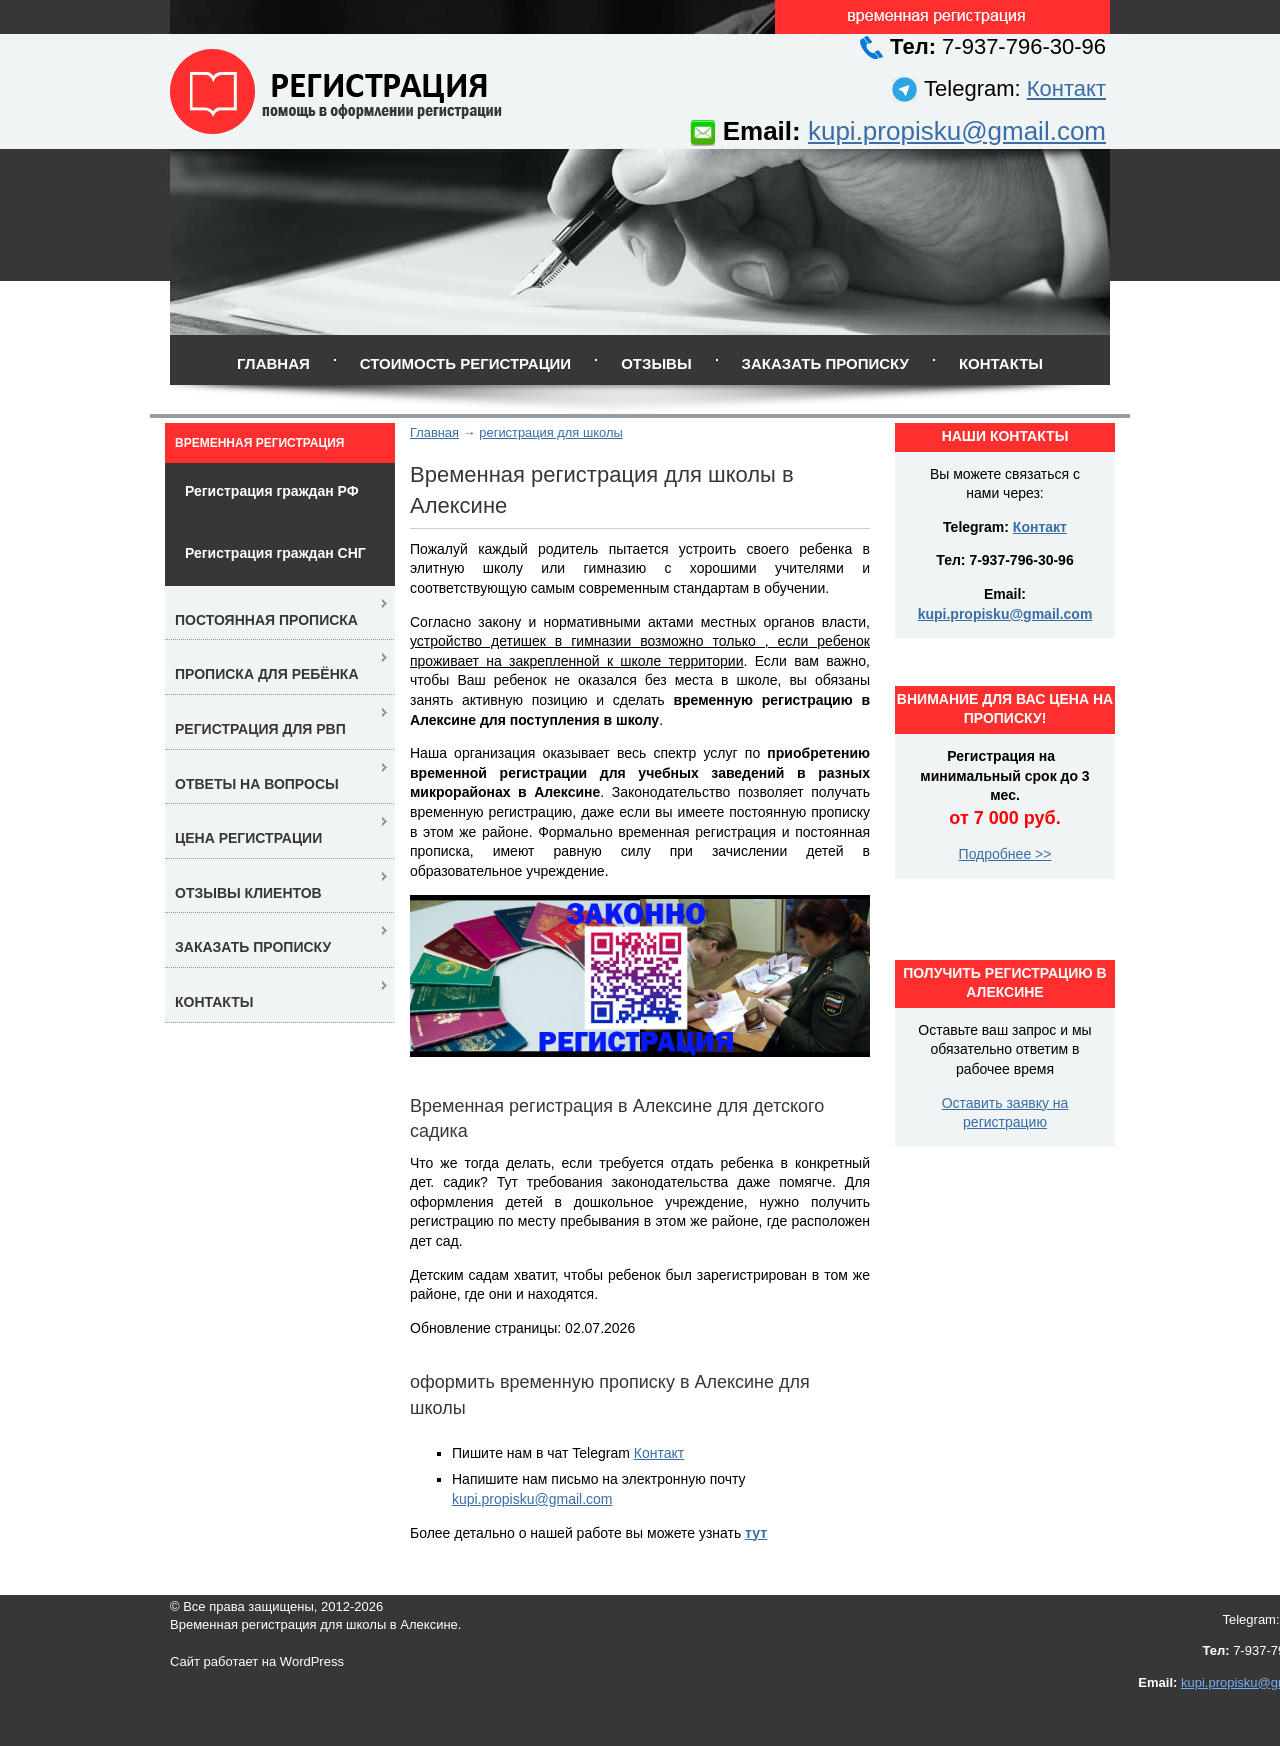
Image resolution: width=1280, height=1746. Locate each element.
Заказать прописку (825, 363)
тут (756, 1533)
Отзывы (656, 363)
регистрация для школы (550, 432)
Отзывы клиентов (248, 893)
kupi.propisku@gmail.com (957, 131)
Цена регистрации (248, 838)
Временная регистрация (259, 443)
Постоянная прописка (266, 620)
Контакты (1001, 363)
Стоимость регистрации (465, 363)
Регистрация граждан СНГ (275, 553)
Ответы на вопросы (257, 784)
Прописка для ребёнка (267, 674)
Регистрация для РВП (260, 729)
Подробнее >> (1005, 854)
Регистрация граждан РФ (272, 491)
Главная (273, 363)
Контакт (1066, 88)
